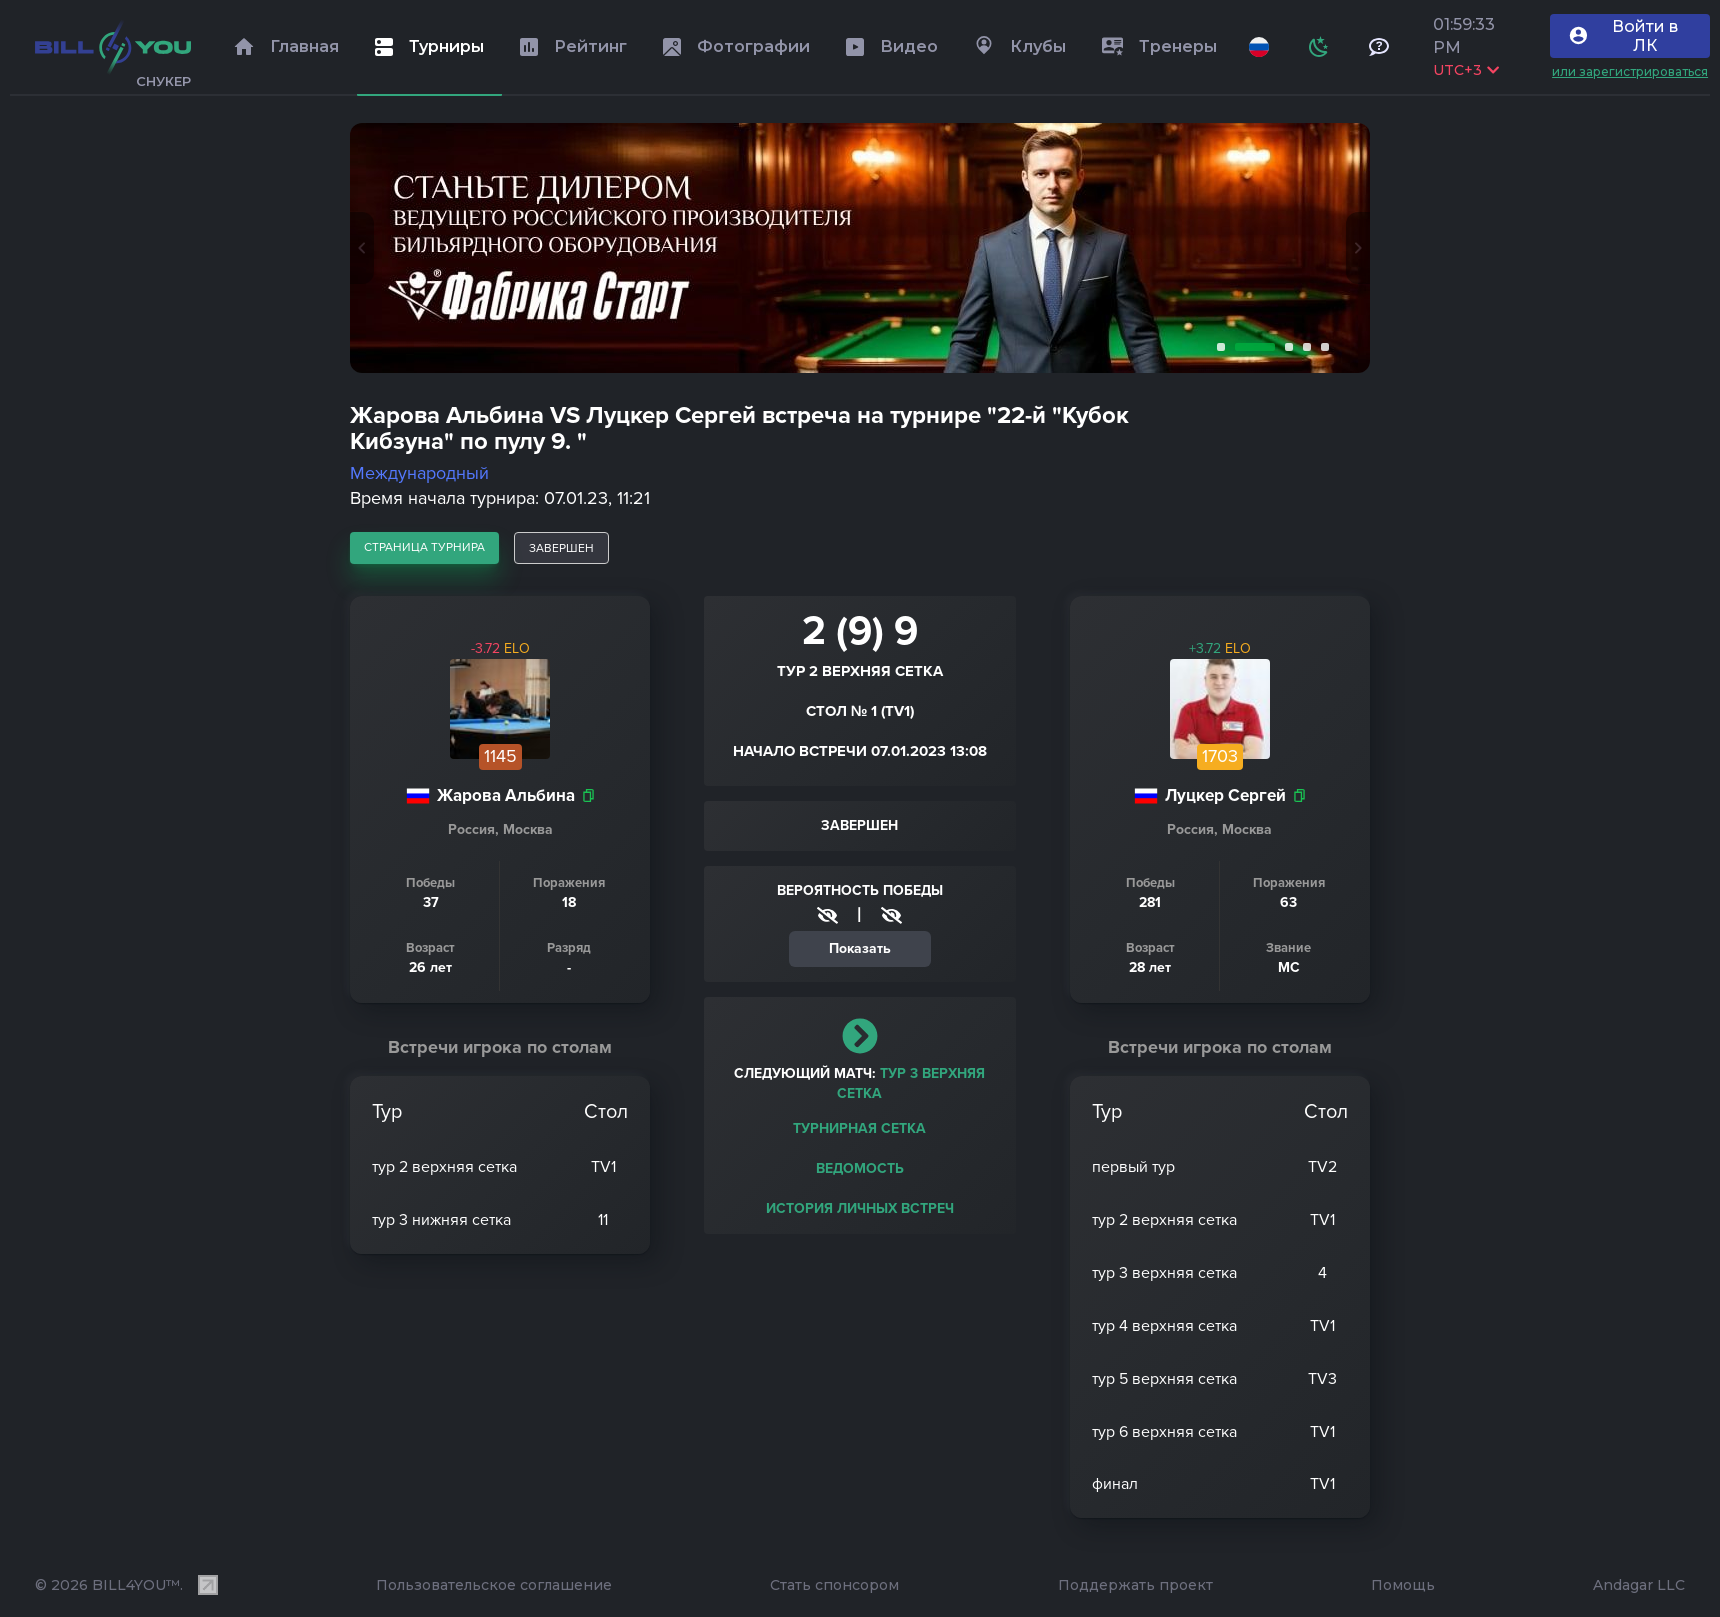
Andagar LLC (1639, 1585)
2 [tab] (1251, 347)
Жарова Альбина (506, 795)
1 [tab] (1217, 347)
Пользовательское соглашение (494, 1585)
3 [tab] (1285, 347)
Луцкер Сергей (1225, 795)
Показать (860, 948)
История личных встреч (860, 1208)
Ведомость (860, 1168)
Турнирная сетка (859, 1128)
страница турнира (424, 547)
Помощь (1403, 1585)
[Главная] (113, 47)
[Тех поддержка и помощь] (1379, 47)
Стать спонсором (834, 1585)
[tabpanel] (860, 248)
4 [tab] (1303, 347)
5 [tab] (1321, 347)
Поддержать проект (1135, 1585)
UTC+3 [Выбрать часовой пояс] (1466, 70)
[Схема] (1319, 47)
